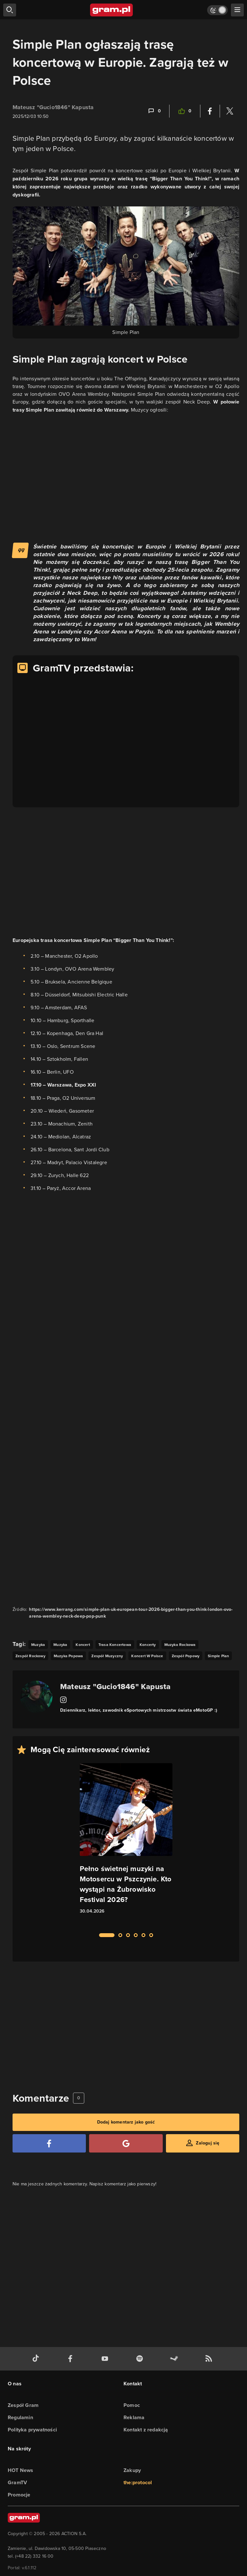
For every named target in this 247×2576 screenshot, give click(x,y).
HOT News (20, 2470)
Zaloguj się (207, 2143)
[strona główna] (111, 10)
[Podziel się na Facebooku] (210, 111)
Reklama (134, 2417)
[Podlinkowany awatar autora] (36, 1697)
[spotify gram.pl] (141, 2358)
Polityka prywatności (32, 2429)
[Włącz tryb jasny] (217, 10)
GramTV (17, 2482)
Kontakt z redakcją (146, 2429)
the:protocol (138, 2482)
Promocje (19, 2494)
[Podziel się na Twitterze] (230, 111)
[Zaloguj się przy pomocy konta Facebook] (49, 2143)
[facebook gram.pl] (72, 2358)
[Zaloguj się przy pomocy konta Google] (125, 2143)
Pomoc (132, 2405)
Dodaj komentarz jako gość (126, 2122)
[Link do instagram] (63, 1699)
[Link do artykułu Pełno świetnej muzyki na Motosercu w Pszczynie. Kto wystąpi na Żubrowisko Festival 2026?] (126, 1844)
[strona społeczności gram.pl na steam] (175, 2358)
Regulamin (20, 2417)
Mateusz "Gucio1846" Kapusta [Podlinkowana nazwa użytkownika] (53, 107)
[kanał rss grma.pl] (210, 2358)
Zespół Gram (23, 2405)
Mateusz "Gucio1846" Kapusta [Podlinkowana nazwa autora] (115, 1686)
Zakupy (132, 2470)
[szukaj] (9, 10)
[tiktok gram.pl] (37, 2358)
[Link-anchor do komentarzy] (154, 111)
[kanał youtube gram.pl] (106, 2358)
